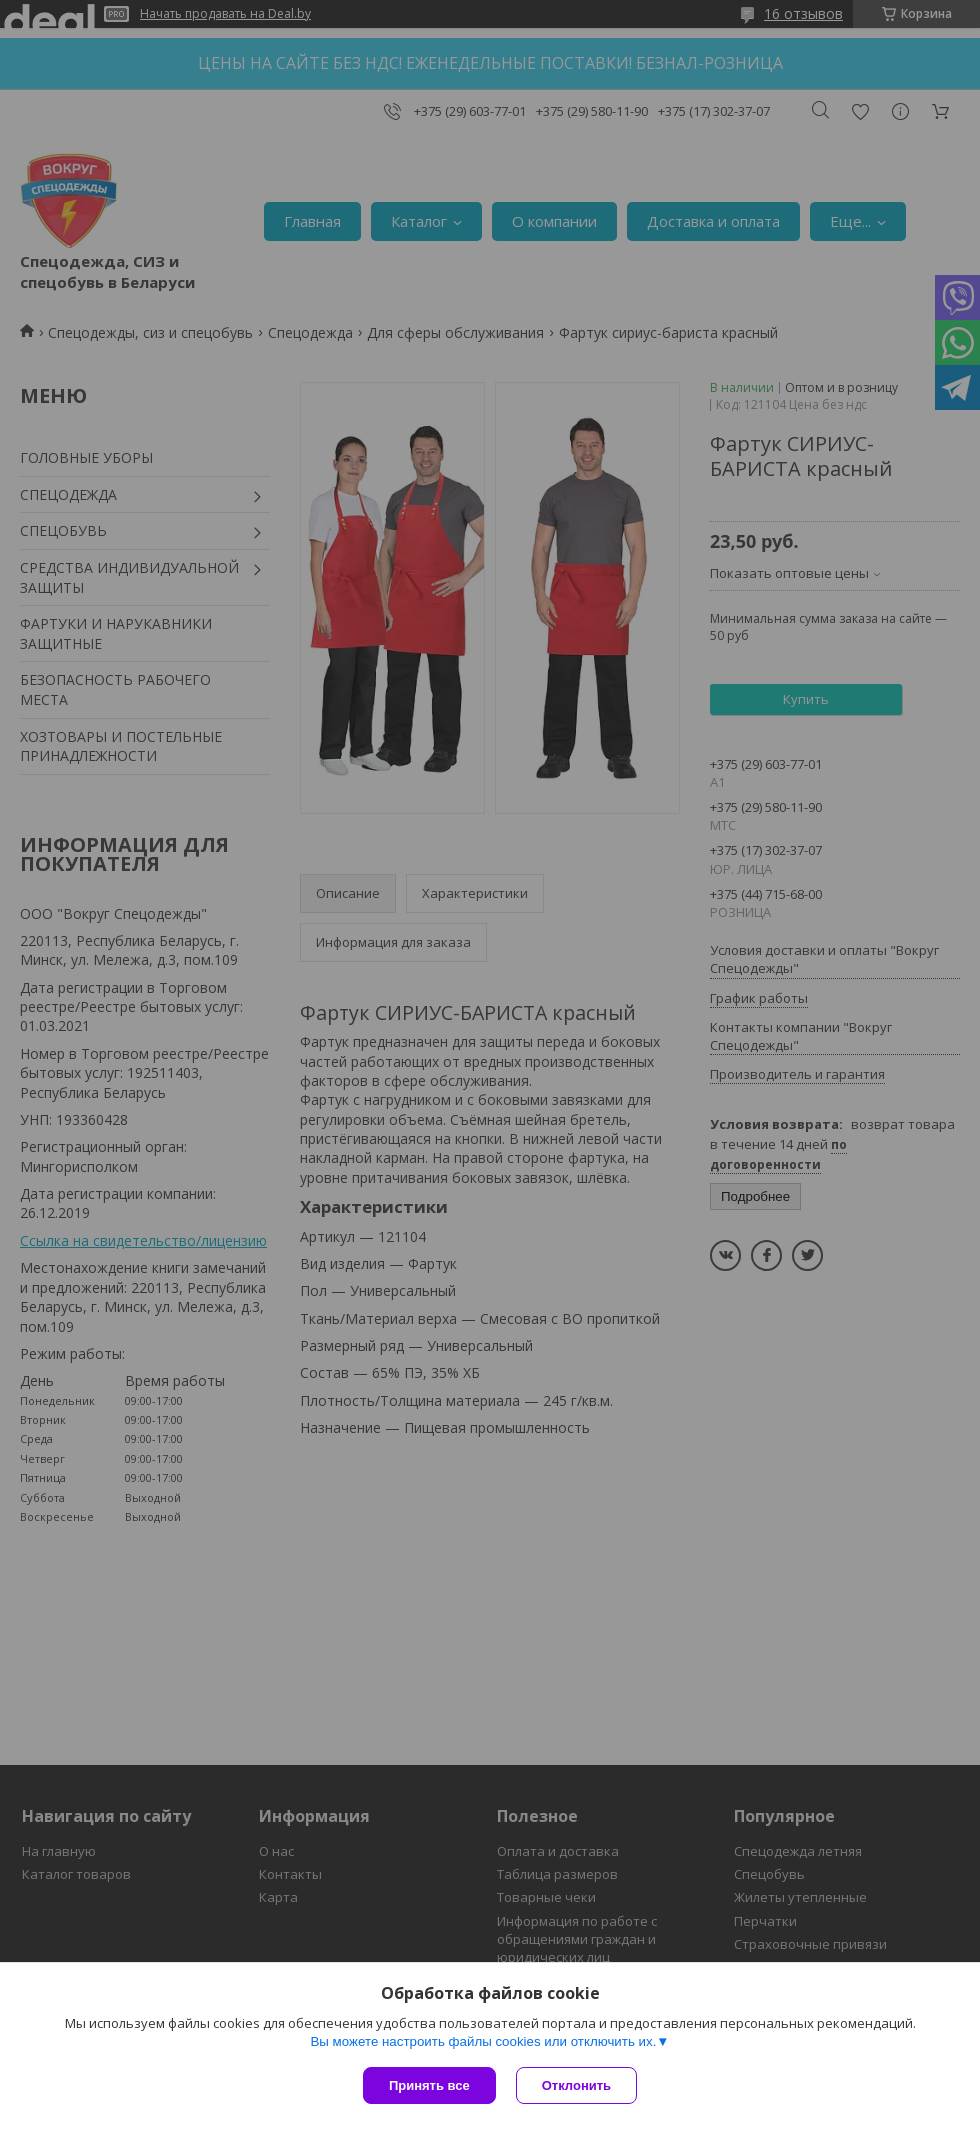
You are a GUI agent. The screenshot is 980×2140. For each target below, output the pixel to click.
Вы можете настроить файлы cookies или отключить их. (483, 2041)
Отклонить (576, 2085)
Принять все (429, 2085)
